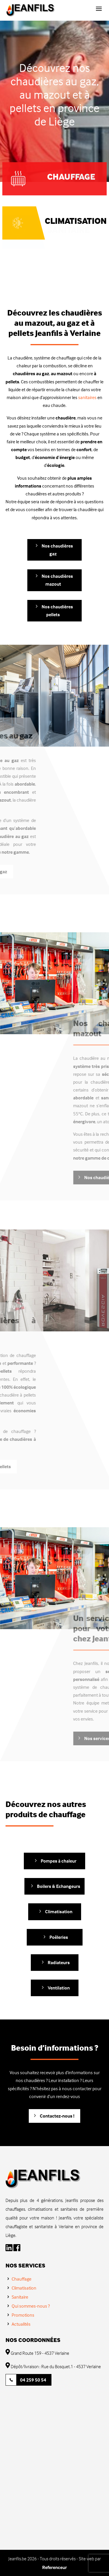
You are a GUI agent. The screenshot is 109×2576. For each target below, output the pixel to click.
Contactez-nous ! (57, 2116)
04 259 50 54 (33, 2380)
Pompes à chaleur (58, 1861)
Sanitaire (20, 2297)
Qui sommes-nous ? (31, 2306)
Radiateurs (59, 1962)
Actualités (21, 2324)
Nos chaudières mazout (57, 580)
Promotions (23, 2315)
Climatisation (76, 213)
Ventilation (59, 1988)
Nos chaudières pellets (57, 610)
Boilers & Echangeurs (58, 1886)
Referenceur (54, 2567)
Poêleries (58, 1937)
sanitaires (87, 397)
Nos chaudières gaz (57, 550)
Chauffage (21, 2279)
